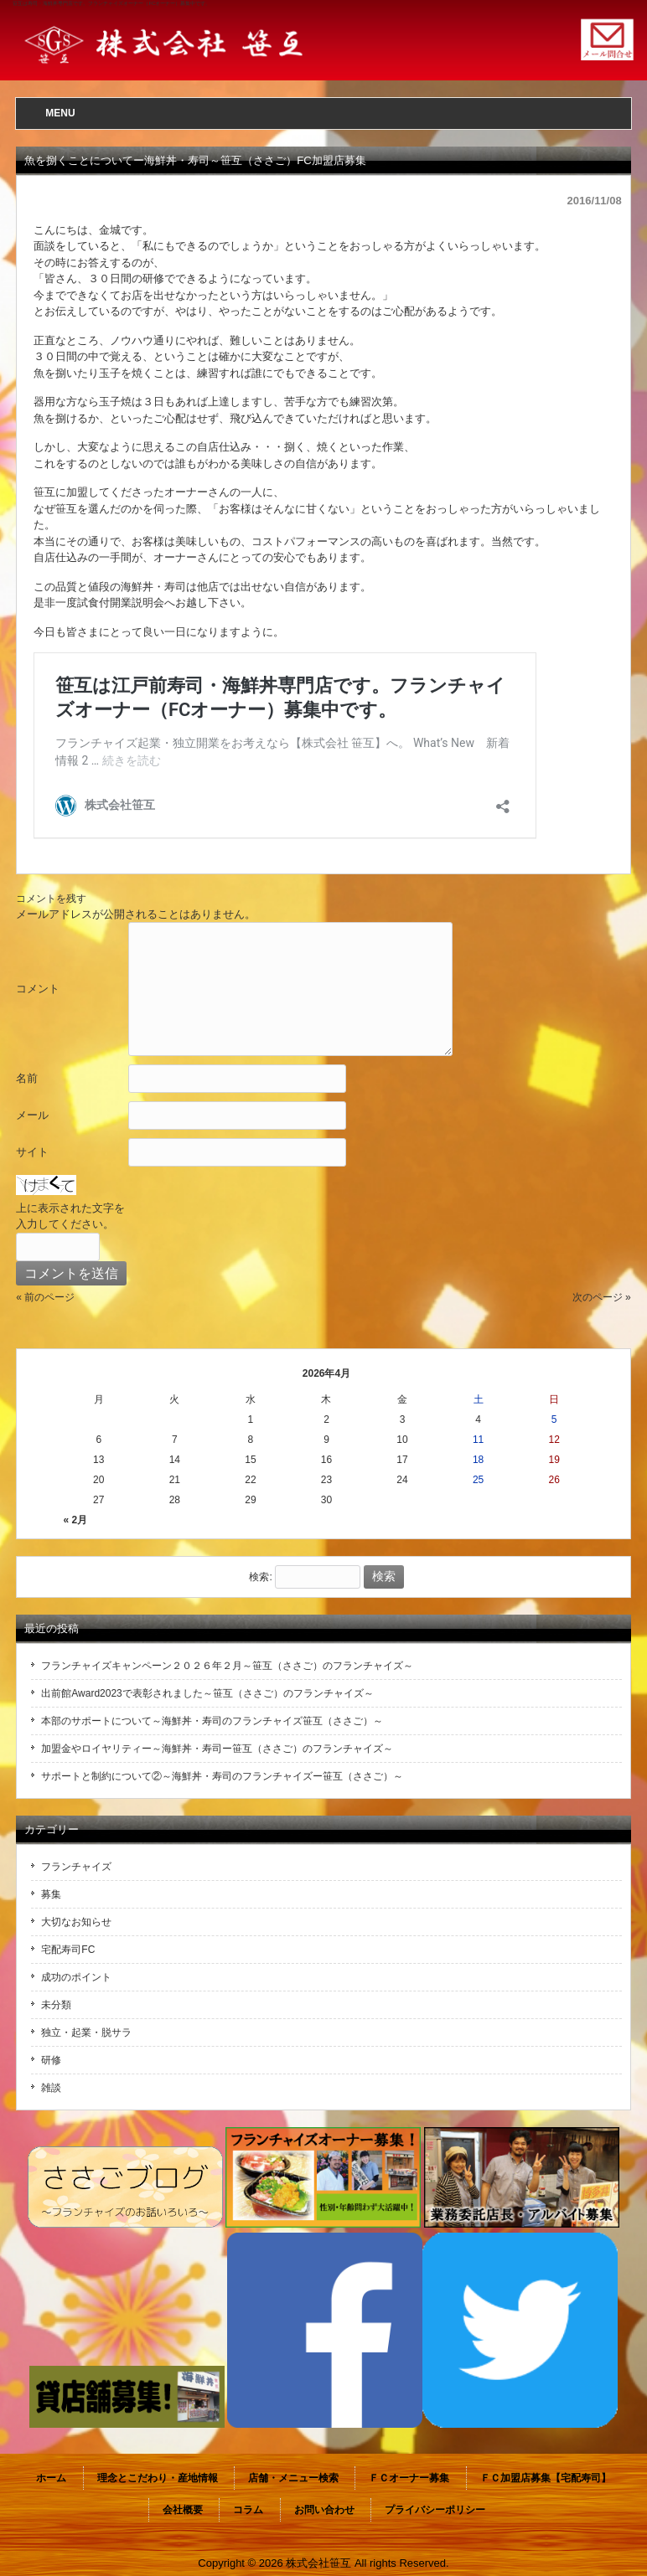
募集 (51, 1894)
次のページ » (601, 1297)
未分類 (56, 2005)
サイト (32, 1152)
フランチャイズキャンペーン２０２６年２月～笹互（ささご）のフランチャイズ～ (227, 1666)
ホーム (51, 2478)
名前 (27, 1078)
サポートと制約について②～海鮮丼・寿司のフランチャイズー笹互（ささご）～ (222, 1776)
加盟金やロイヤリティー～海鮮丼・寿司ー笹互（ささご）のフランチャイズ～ (217, 1748)
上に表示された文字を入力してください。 (70, 1216)
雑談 (51, 2088)
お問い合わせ (324, 2510)
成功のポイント (76, 1977)
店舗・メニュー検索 (293, 2478)
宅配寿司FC (68, 1949)
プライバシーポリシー (435, 2510)
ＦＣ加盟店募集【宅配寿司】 (545, 2478)
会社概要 (183, 2510)
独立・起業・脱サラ (86, 2032)
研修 (51, 2060)
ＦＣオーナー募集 (409, 2478)
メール (32, 1115)
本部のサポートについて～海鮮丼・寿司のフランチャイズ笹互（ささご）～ (212, 1721)
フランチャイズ (76, 1867)
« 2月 (76, 1520)
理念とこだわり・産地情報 (157, 2478)
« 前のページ (45, 1297)
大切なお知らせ (76, 1922)
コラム (248, 2510)
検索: (260, 1577)
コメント (38, 988)
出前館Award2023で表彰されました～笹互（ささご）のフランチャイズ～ (207, 1693)
